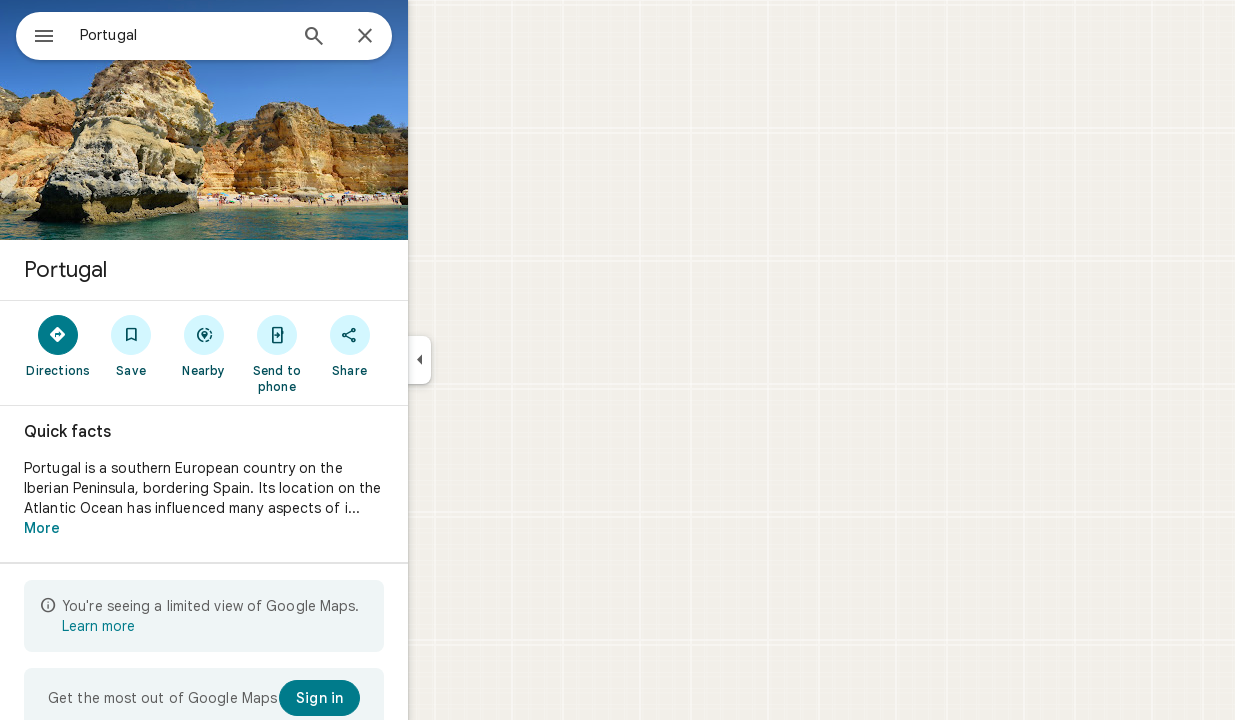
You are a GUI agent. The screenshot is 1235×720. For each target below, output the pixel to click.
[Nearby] (276, 345)
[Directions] (130, 345)
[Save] (203, 345)
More (114, 528)
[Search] (386, 38)
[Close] (437, 37)
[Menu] (36, 34)
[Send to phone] (348, 353)
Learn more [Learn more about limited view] (170, 626)
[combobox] (235, 35)
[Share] (421, 345)
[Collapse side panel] (491, 360)
